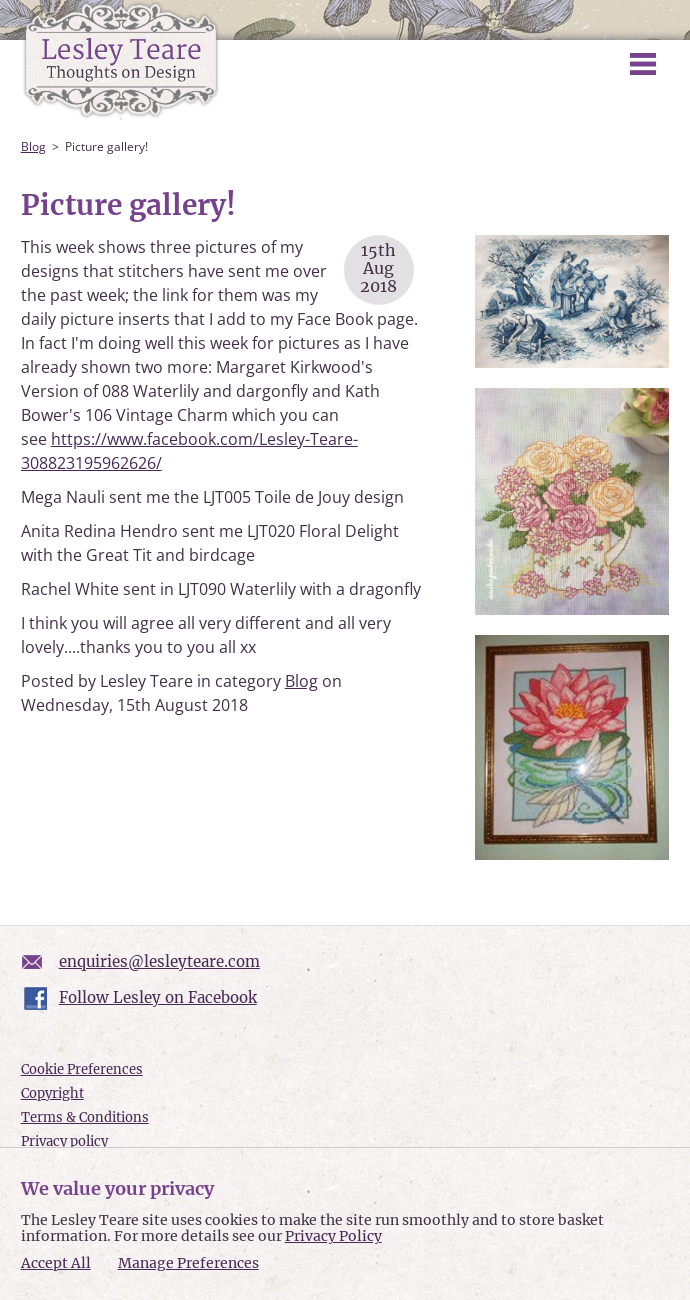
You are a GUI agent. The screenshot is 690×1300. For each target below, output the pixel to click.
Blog (33, 146)
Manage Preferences (188, 1263)
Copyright (52, 1093)
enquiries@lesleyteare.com (159, 961)
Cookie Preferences (82, 1069)
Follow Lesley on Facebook (158, 997)
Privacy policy (64, 1141)
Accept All (56, 1263)
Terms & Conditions (85, 1117)
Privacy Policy (333, 1236)
